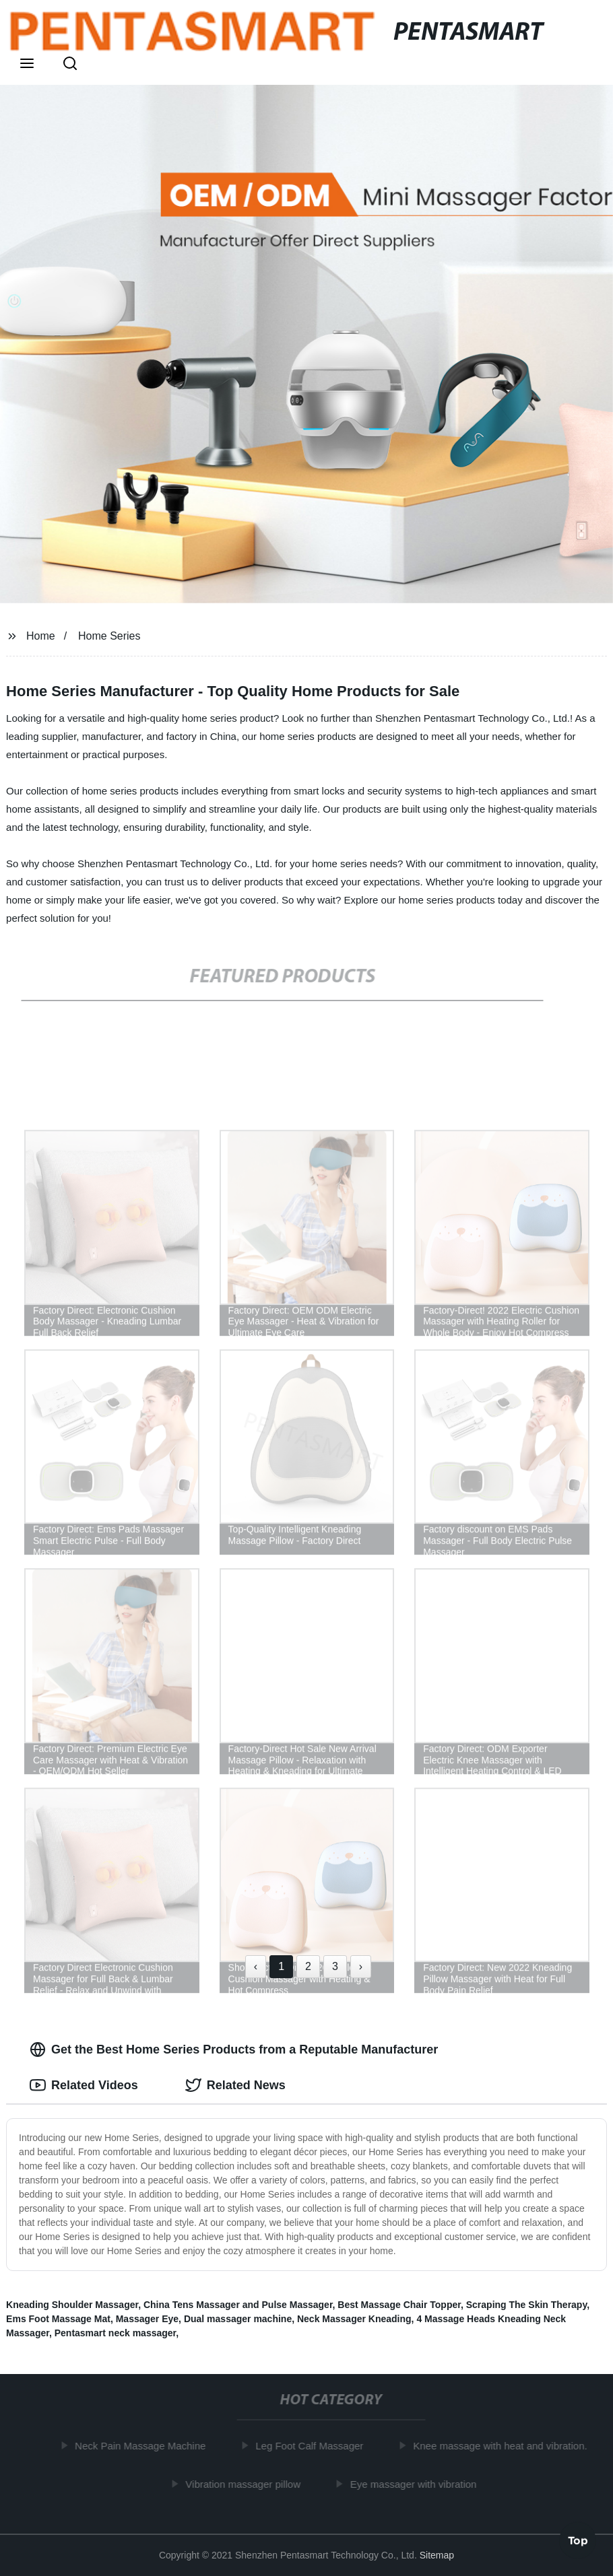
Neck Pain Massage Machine (143, 2445)
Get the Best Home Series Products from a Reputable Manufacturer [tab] (234, 2049)
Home (40, 636)
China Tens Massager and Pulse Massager (238, 2304)
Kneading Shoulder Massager (72, 2304)
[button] (27, 64)
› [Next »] (360, 1966)
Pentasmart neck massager (115, 2333)
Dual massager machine (238, 2318)
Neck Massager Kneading (354, 2318)
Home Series (109, 636)
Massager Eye (147, 2318)
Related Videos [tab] (84, 2085)
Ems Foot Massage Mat (58, 2318)
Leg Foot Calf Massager (312, 2445)
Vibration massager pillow (246, 2483)
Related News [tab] (235, 2085)
